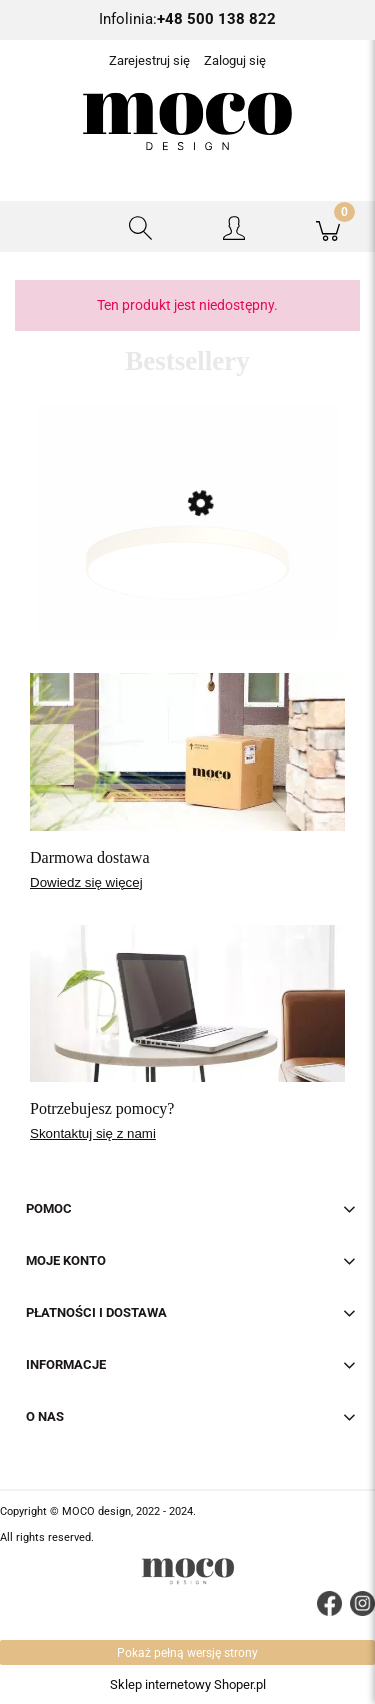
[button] (47, 227)
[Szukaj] (141, 227)
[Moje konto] (235, 230)
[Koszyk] (328, 227)
